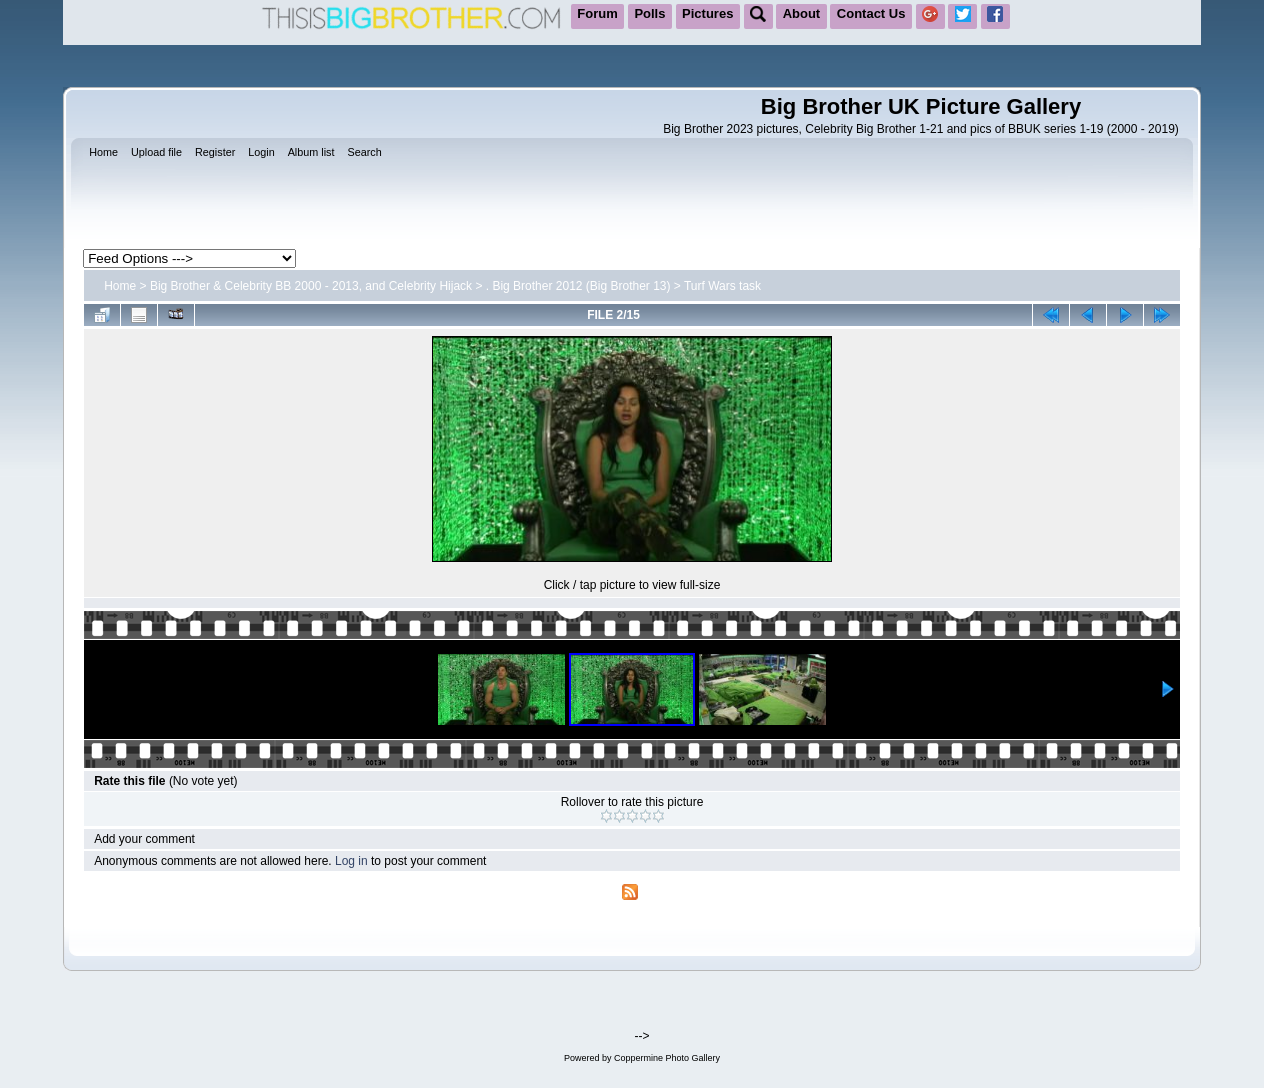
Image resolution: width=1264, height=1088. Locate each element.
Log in (351, 861)
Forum (597, 13)
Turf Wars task (722, 286)
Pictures (707, 13)
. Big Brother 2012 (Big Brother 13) (578, 286)
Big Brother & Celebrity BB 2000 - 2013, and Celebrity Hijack (311, 286)
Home (120, 286)
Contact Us (871, 13)
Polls (649, 13)
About (802, 13)
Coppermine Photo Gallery (667, 1058)
